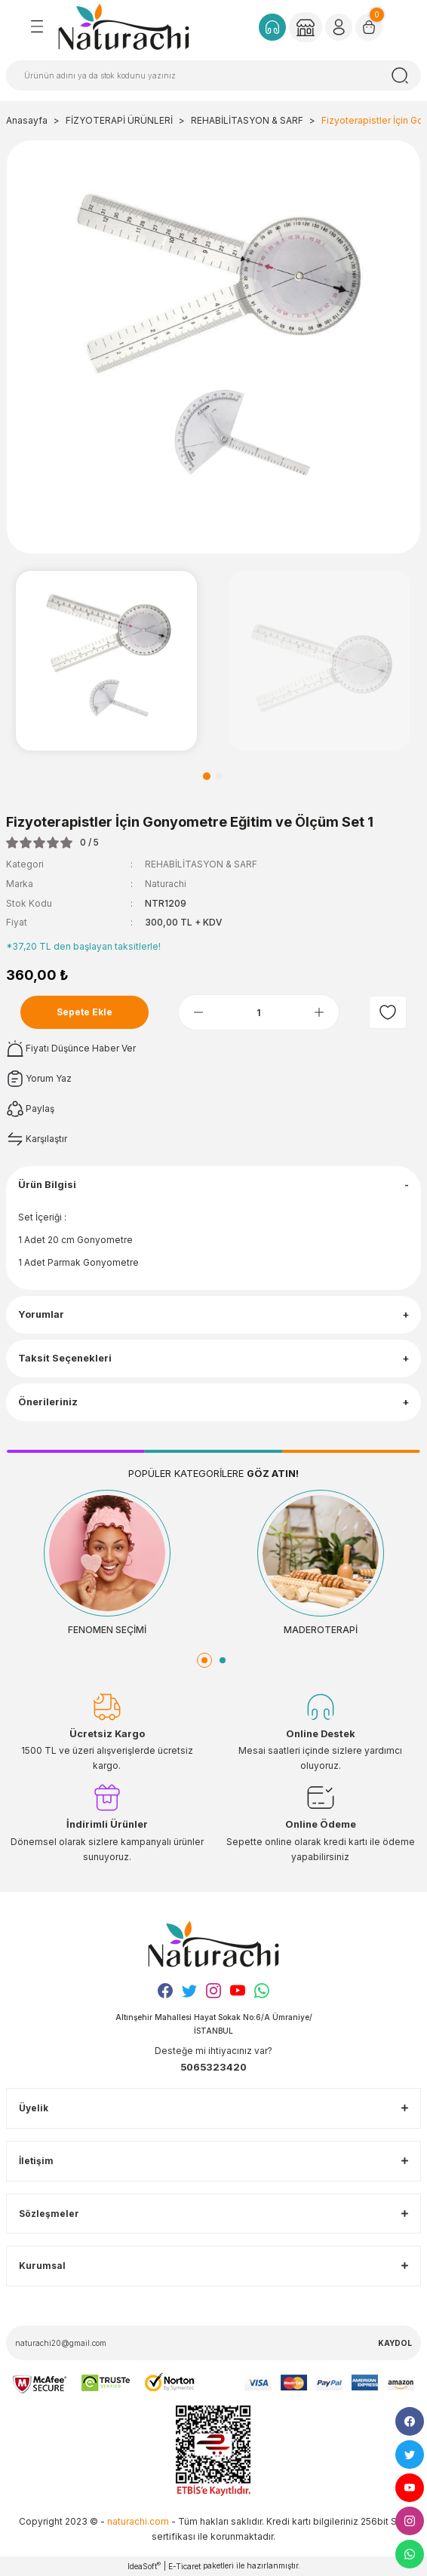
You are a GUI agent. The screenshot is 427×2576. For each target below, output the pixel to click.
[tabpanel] (106, 660)
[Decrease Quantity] (198, 1012)
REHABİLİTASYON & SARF (201, 864)
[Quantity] (259, 1012)
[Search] (213, 75)
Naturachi (165, 883)
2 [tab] (219, 776)
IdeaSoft (144, 2566)
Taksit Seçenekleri (65, 1358)
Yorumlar (41, 1314)
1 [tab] (206, 776)
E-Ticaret (184, 2566)
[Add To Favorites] (388, 1012)
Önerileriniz (48, 1402)
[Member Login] (305, 27)
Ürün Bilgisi (47, 1184)
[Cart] (368, 27)
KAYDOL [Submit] (395, 2342)
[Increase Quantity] (319, 1012)
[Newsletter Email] (213, 2343)
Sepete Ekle (84, 1012)
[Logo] (124, 26)
